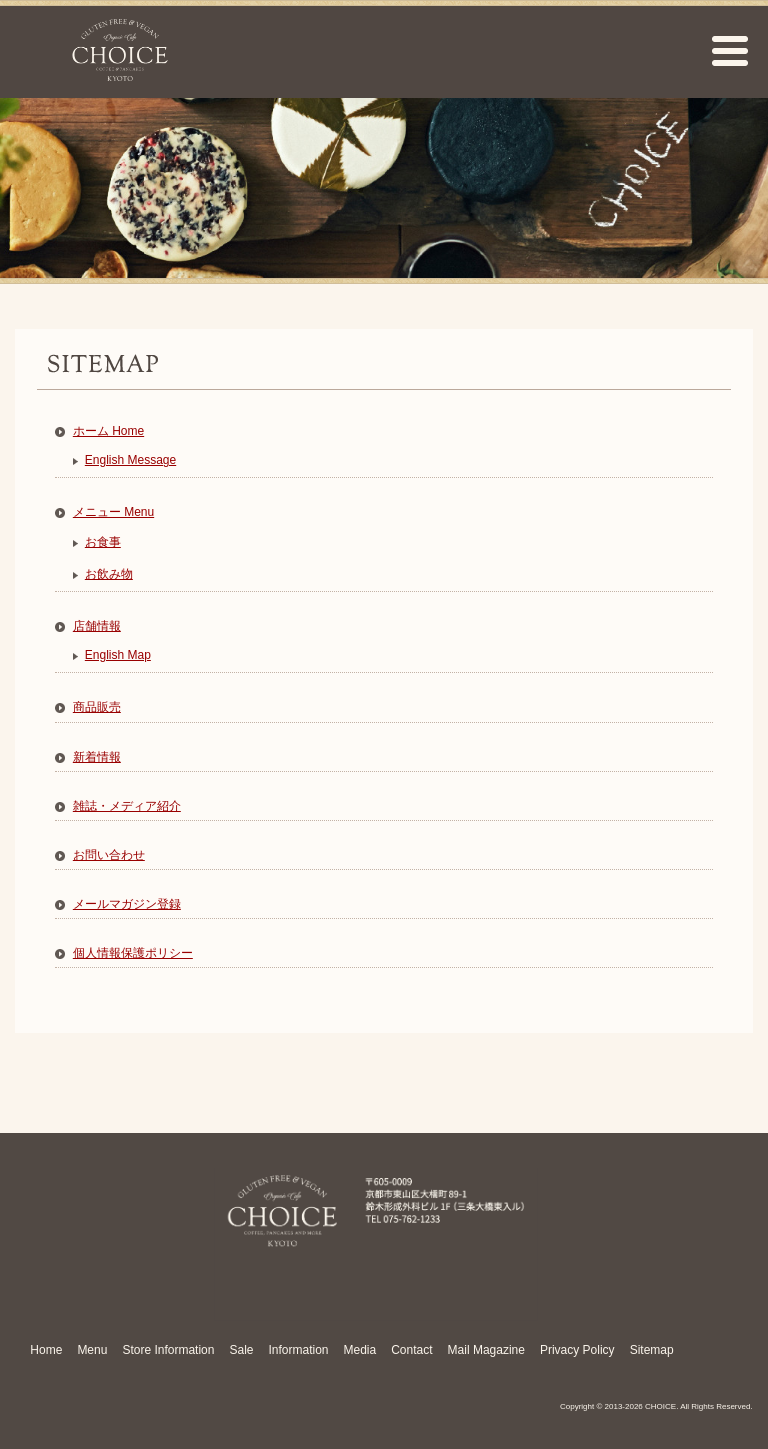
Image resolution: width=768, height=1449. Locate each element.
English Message (130, 460)
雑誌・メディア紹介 (127, 806)
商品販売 (97, 707)
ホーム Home (108, 431)
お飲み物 (109, 574)
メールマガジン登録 (127, 904)
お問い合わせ (109, 855)
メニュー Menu (113, 512)
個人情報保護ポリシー (133, 953)
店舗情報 (97, 626)
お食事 (103, 542)
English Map (118, 655)
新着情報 (97, 757)
